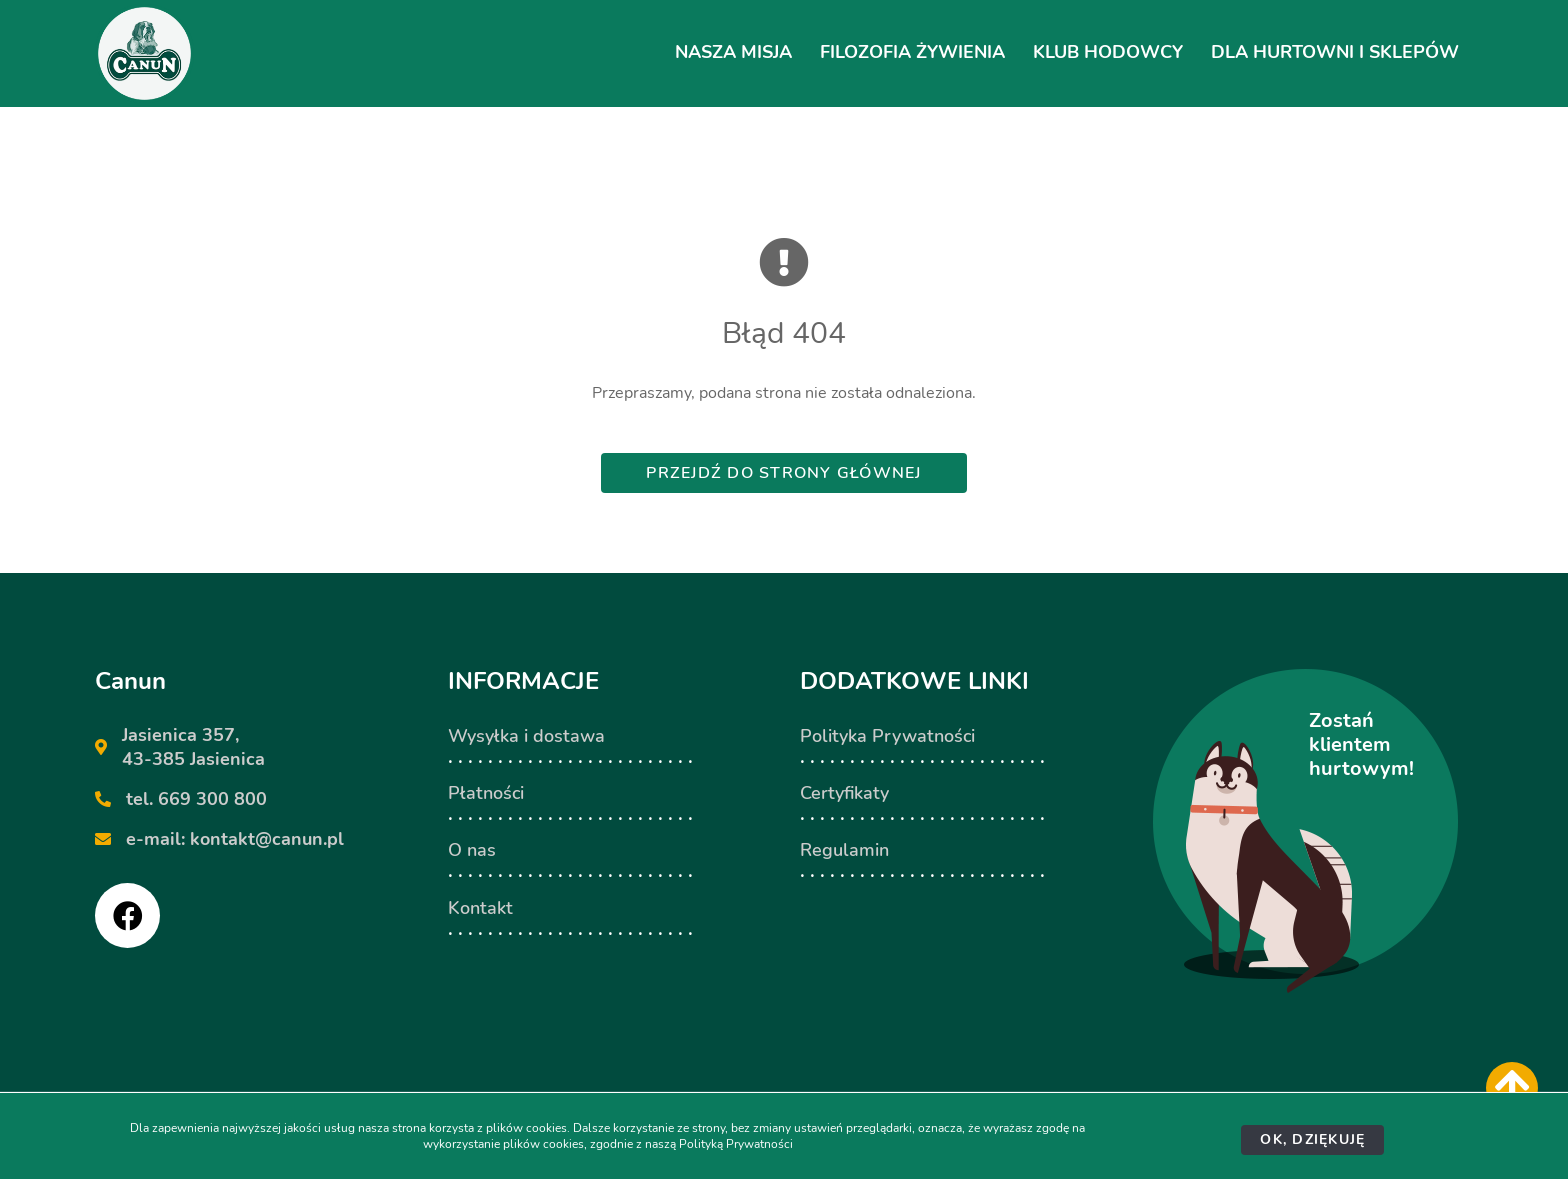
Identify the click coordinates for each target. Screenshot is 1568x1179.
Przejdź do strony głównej (783, 473)
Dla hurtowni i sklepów (1335, 52)
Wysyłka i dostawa (526, 736)
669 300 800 (212, 799)
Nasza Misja (733, 52)
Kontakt (480, 908)
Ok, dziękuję (1312, 1139)
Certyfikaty (844, 793)
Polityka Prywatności (887, 736)
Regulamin (844, 850)
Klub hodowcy (1108, 52)
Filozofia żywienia (912, 52)
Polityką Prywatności (736, 1144)
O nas (472, 850)
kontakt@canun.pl (267, 839)
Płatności (486, 793)
